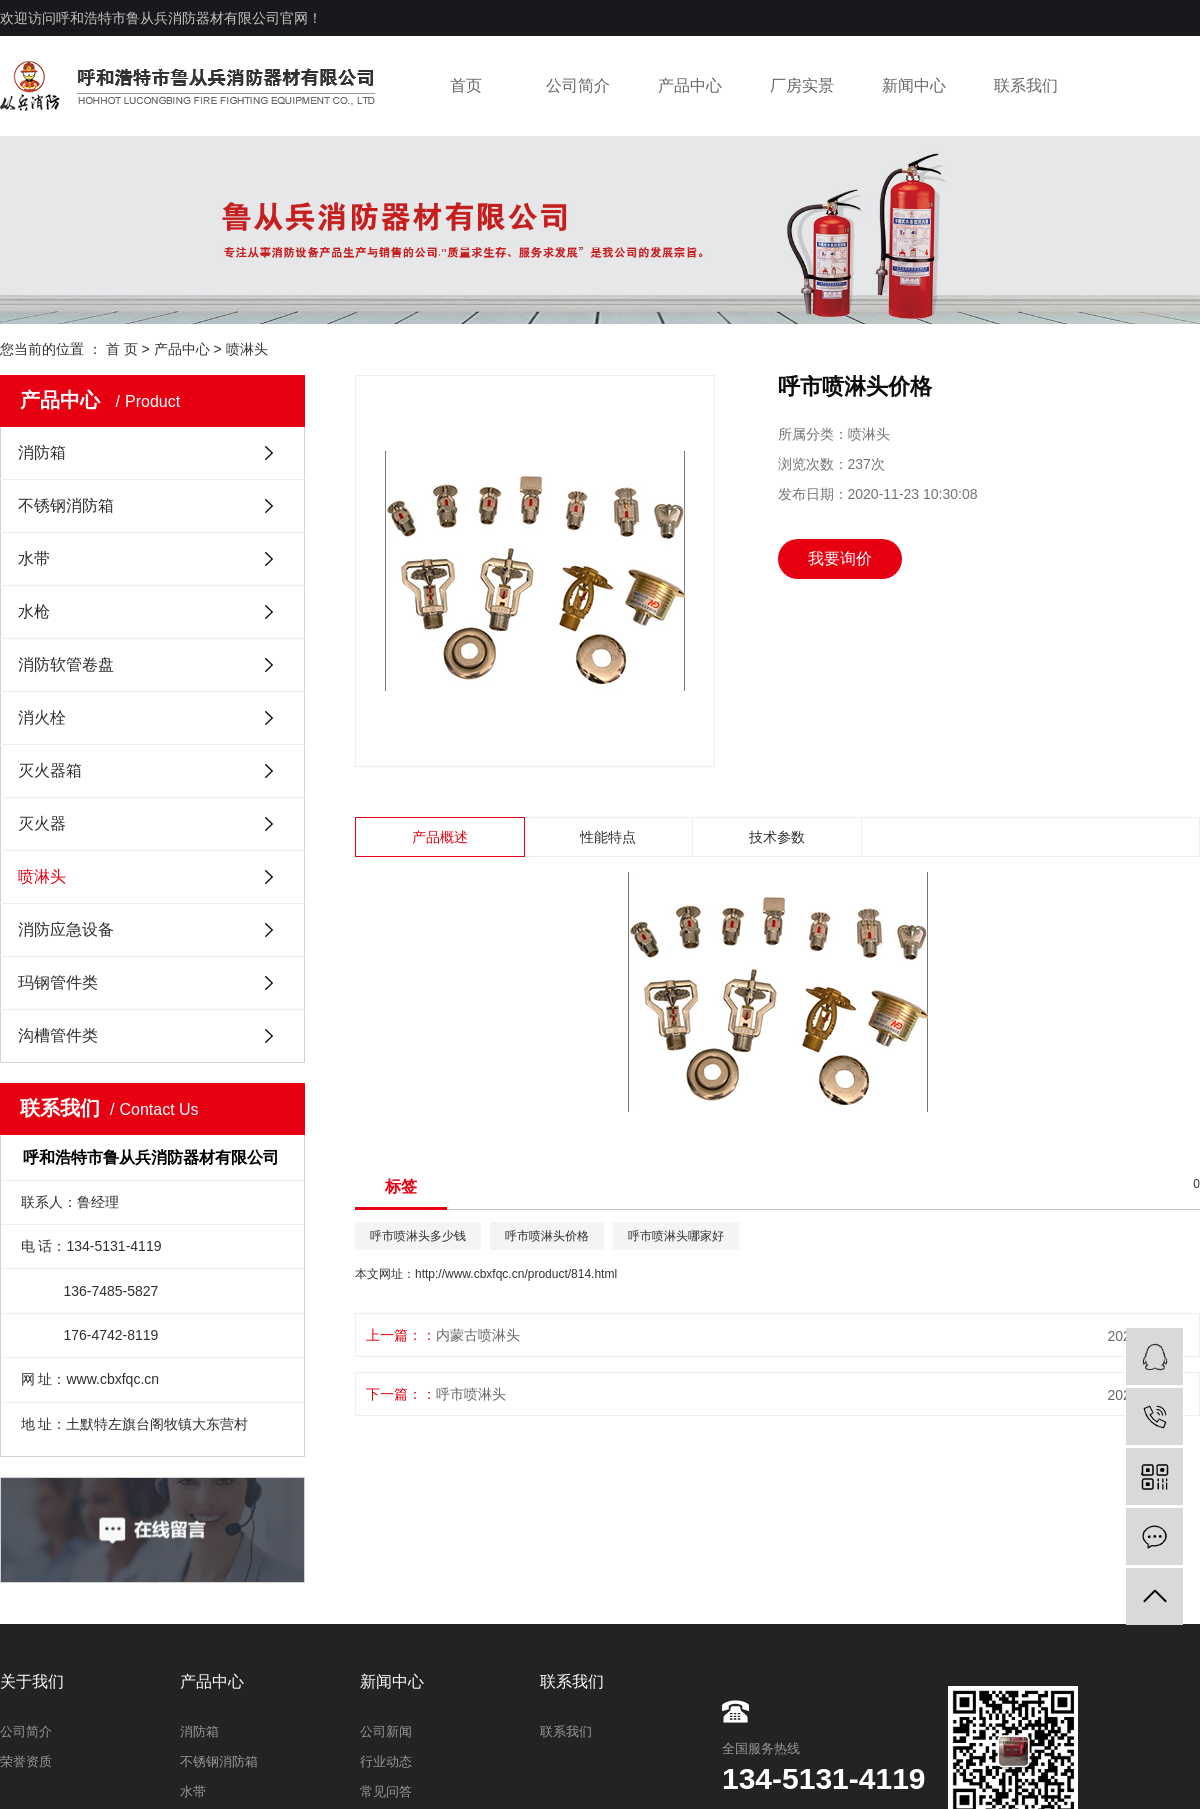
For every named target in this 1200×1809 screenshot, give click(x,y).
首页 (466, 85)
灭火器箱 (50, 770)
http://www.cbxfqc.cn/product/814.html (516, 1274)
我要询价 (840, 558)
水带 (34, 558)
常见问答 (386, 1791)
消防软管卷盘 (66, 664)
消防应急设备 (66, 929)
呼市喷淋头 (471, 1394)
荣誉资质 (26, 1761)
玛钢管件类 (58, 982)
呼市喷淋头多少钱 (418, 1236)
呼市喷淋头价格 (547, 1236)
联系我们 (1026, 85)
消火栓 (42, 717)
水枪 (34, 611)
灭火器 (42, 823)
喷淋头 (247, 349)
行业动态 (386, 1761)
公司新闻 (386, 1731)
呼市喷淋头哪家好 (676, 1236)
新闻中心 (914, 85)
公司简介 (578, 85)
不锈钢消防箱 (66, 505)
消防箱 (42, 452)
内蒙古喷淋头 (478, 1335)
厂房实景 (802, 85)
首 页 (122, 349)
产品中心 (690, 85)
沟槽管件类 (58, 1035)
